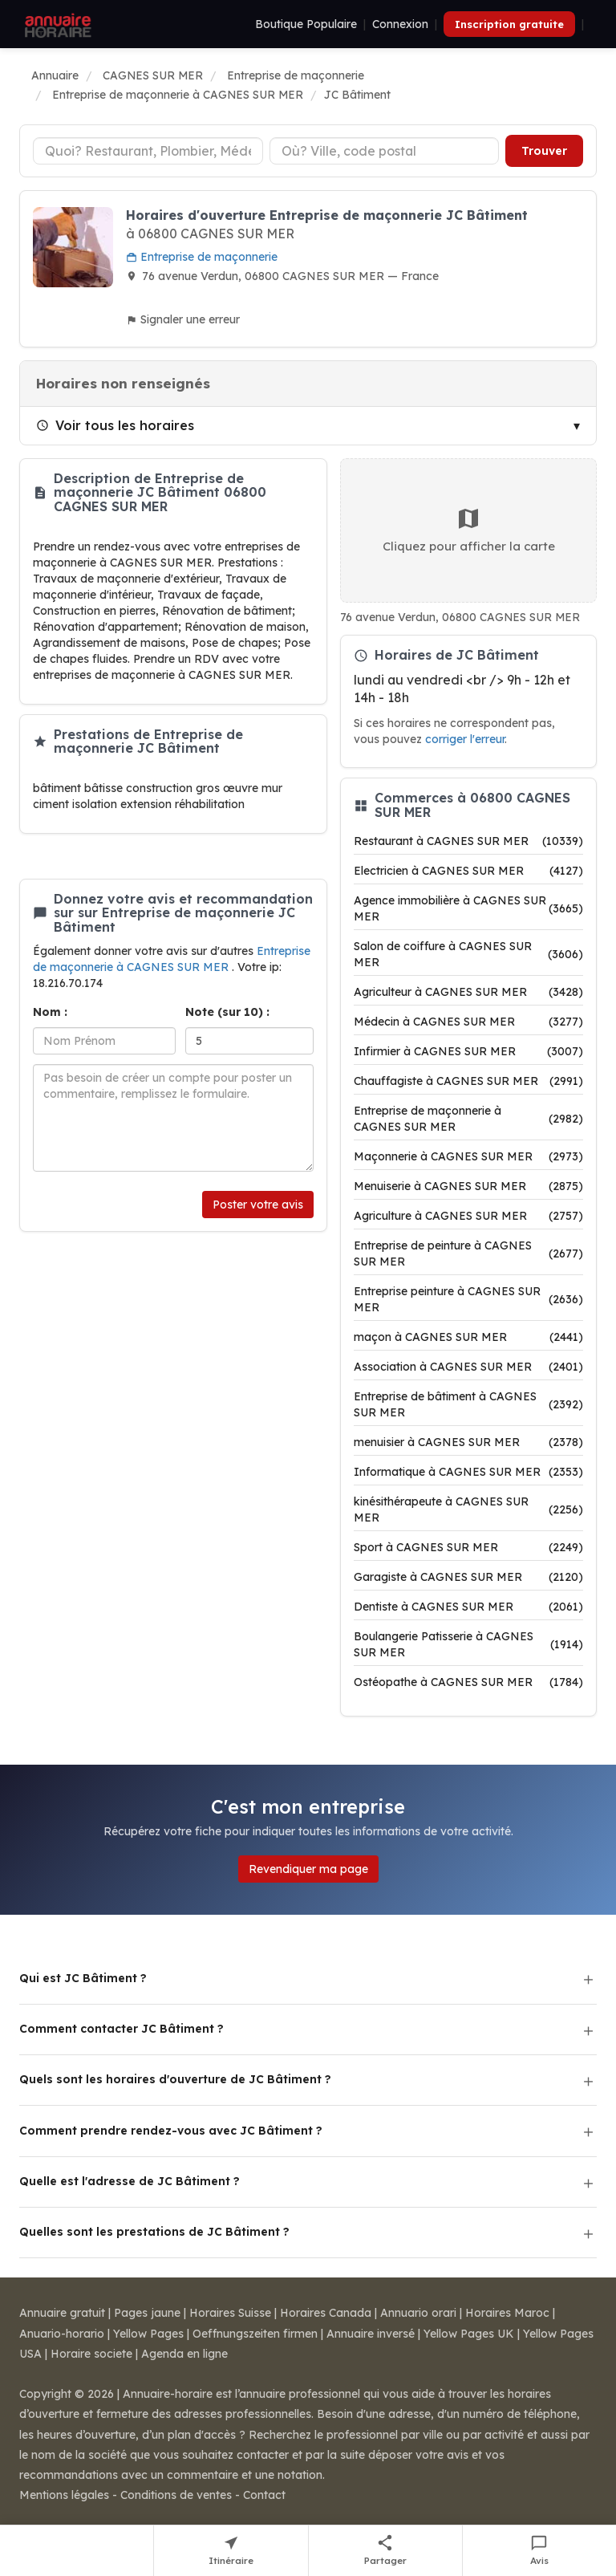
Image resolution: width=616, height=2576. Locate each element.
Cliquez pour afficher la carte (469, 530)
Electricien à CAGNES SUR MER (468, 871)
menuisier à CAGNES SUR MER (468, 1442)
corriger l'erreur (465, 739)
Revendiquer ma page (308, 1869)
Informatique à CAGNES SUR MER (468, 1472)
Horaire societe (91, 2353)
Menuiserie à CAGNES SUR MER (468, 1186)
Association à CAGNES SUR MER (468, 1367)
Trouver (544, 151)
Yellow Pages (148, 2333)
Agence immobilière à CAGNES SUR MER (468, 908)
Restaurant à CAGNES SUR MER (468, 841)
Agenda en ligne (184, 2353)
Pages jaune (147, 2313)
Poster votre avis (258, 1204)
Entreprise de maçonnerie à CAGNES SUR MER (468, 1118)
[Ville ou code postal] (385, 151)
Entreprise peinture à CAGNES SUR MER (468, 1299)
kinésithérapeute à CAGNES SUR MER (468, 1509)
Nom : (50, 1012)
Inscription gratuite (509, 24)
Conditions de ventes (176, 2495)
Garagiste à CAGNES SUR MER (468, 1577)
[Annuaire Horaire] (56, 24)
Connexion (400, 24)
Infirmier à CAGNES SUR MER (468, 1051)
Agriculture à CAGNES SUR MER (468, 1216)
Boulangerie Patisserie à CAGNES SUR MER (468, 1644)
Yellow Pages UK (469, 2333)
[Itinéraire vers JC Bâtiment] (231, 2550)
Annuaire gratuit (62, 2313)
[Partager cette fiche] (386, 2550)
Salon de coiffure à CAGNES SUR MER (468, 954)
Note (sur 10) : (227, 1012)
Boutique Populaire (306, 24)
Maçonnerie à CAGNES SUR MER (468, 1156)
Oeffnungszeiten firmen (255, 2333)
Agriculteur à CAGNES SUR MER (468, 992)
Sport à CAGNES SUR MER (468, 1547)
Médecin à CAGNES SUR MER (468, 1022)
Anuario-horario (61, 2333)
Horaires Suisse (230, 2313)
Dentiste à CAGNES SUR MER (468, 1607)
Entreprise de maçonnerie (202, 257)
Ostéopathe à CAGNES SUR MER (468, 1682)
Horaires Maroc (507, 2313)
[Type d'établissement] (148, 151)
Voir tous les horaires (115, 425)
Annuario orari (418, 2313)
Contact (264, 2495)
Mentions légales (64, 2495)
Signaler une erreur (183, 319)
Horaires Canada (325, 2313)
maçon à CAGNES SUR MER (468, 1337)
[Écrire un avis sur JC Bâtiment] (539, 2550)
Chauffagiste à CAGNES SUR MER (468, 1081)
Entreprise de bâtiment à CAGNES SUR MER (468, 1404)
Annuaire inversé (370, 2333)
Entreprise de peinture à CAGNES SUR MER (468, 1253)
